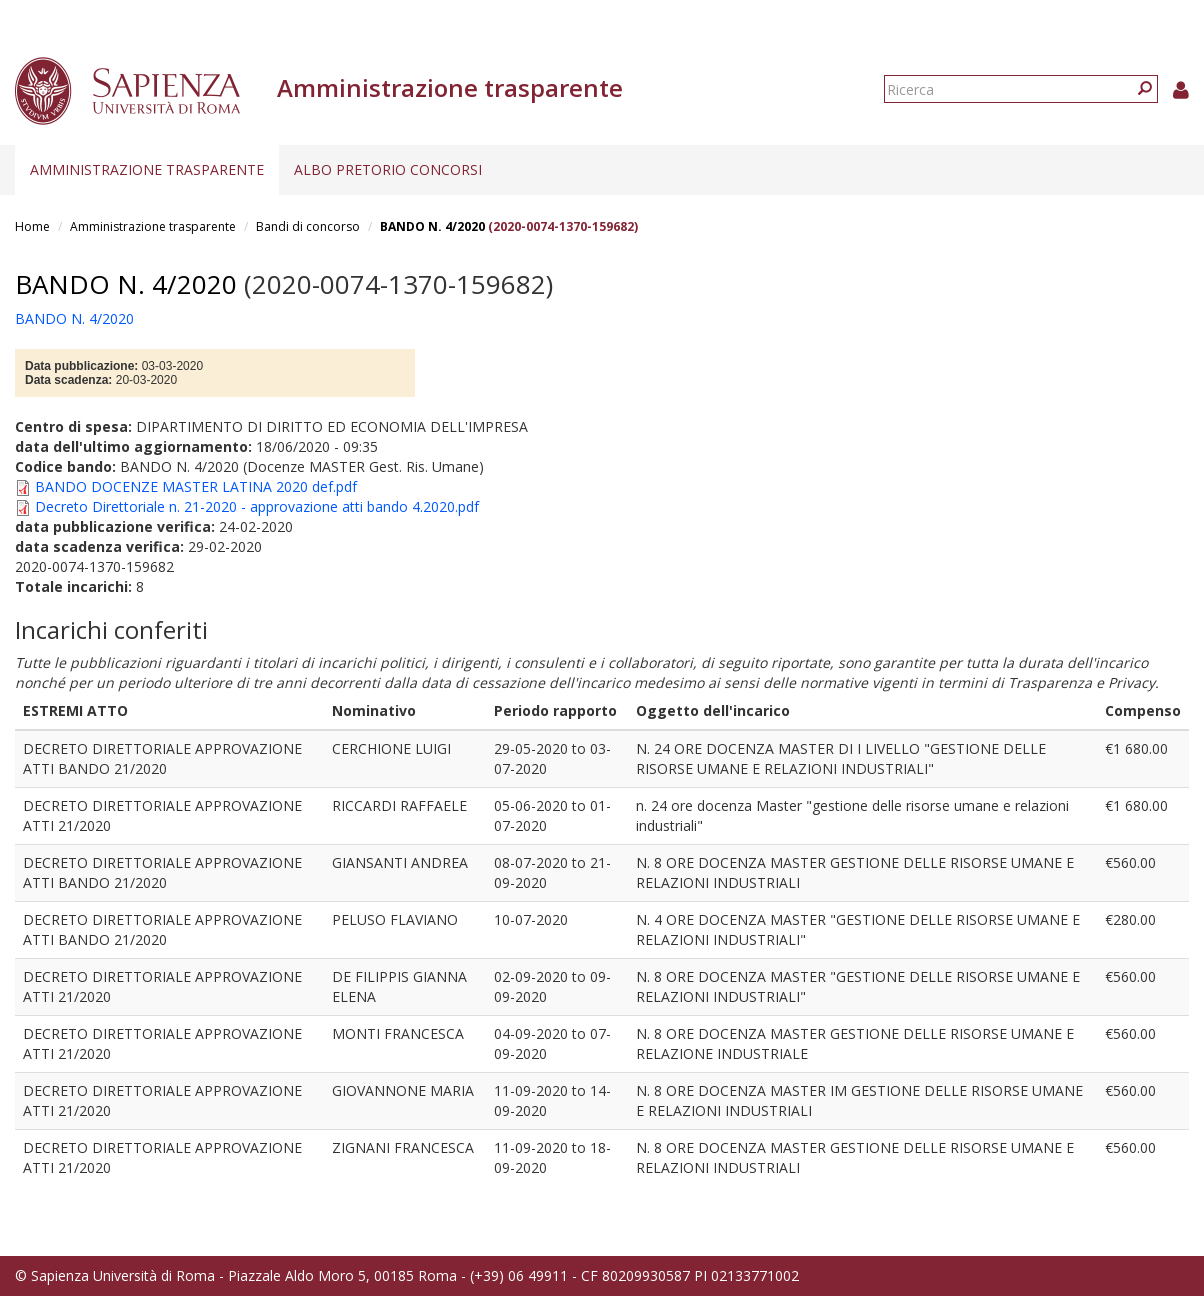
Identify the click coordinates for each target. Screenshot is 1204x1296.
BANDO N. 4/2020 (432, 226)
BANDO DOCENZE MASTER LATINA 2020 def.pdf (196, 486)
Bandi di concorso (308, 226)
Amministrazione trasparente (147, 169)
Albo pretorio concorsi (388, 169)
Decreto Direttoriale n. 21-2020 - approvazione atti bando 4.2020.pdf (257, 506)
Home (32, 226)
